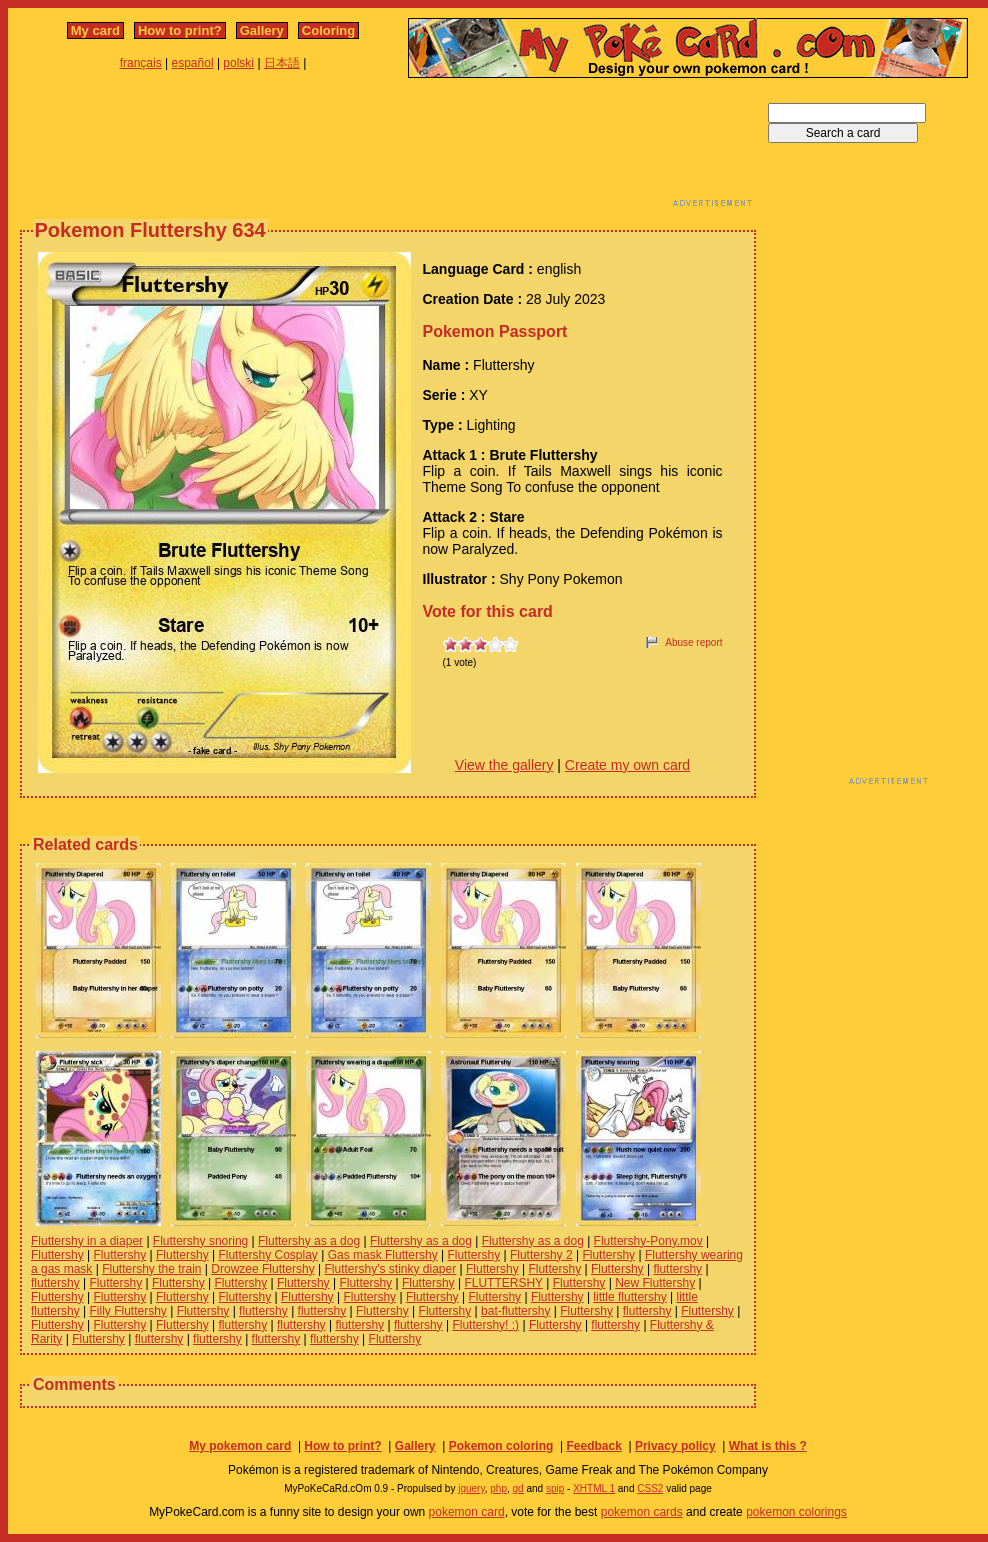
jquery (471, 1488)
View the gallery (504, 765)
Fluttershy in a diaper (87, 1241)
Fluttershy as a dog (309, 1241)
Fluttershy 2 (541, 1255)
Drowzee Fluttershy (262, 1269)
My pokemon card (240, 1446)
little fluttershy (629, 1297)
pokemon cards (642, 1512)
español (193, 63)
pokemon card (467, 1512)
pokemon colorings (796, 1512)
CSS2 (650, 1488)
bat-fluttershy (515, 1311)
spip (555, 1488)
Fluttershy (57, 1255)
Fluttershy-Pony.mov (648, 1241)
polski (238, 63)
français (141, 63)
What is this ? (768, 1446)
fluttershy (677, 1269)
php (498, 1488)
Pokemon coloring (501, 1446)
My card (95, 30)
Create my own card (627, 765)
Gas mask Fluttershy (383, 1255)
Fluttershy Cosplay (267, 1255)
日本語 (282, 63)
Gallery (262, 30)
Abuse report (693, 642)
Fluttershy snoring (200, 1241)
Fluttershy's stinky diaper (391, 1269)
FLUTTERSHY (503, 1283)
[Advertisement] (388, 148)
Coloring (328, 30)
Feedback (593, 1446)
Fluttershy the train (151, 1269)
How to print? (180, 30)
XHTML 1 (594, 1488)
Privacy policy (675, 1446)
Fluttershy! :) (485, 1325)
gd (518, 1488)
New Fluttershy (655, 1283)
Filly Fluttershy (127, 1311)
